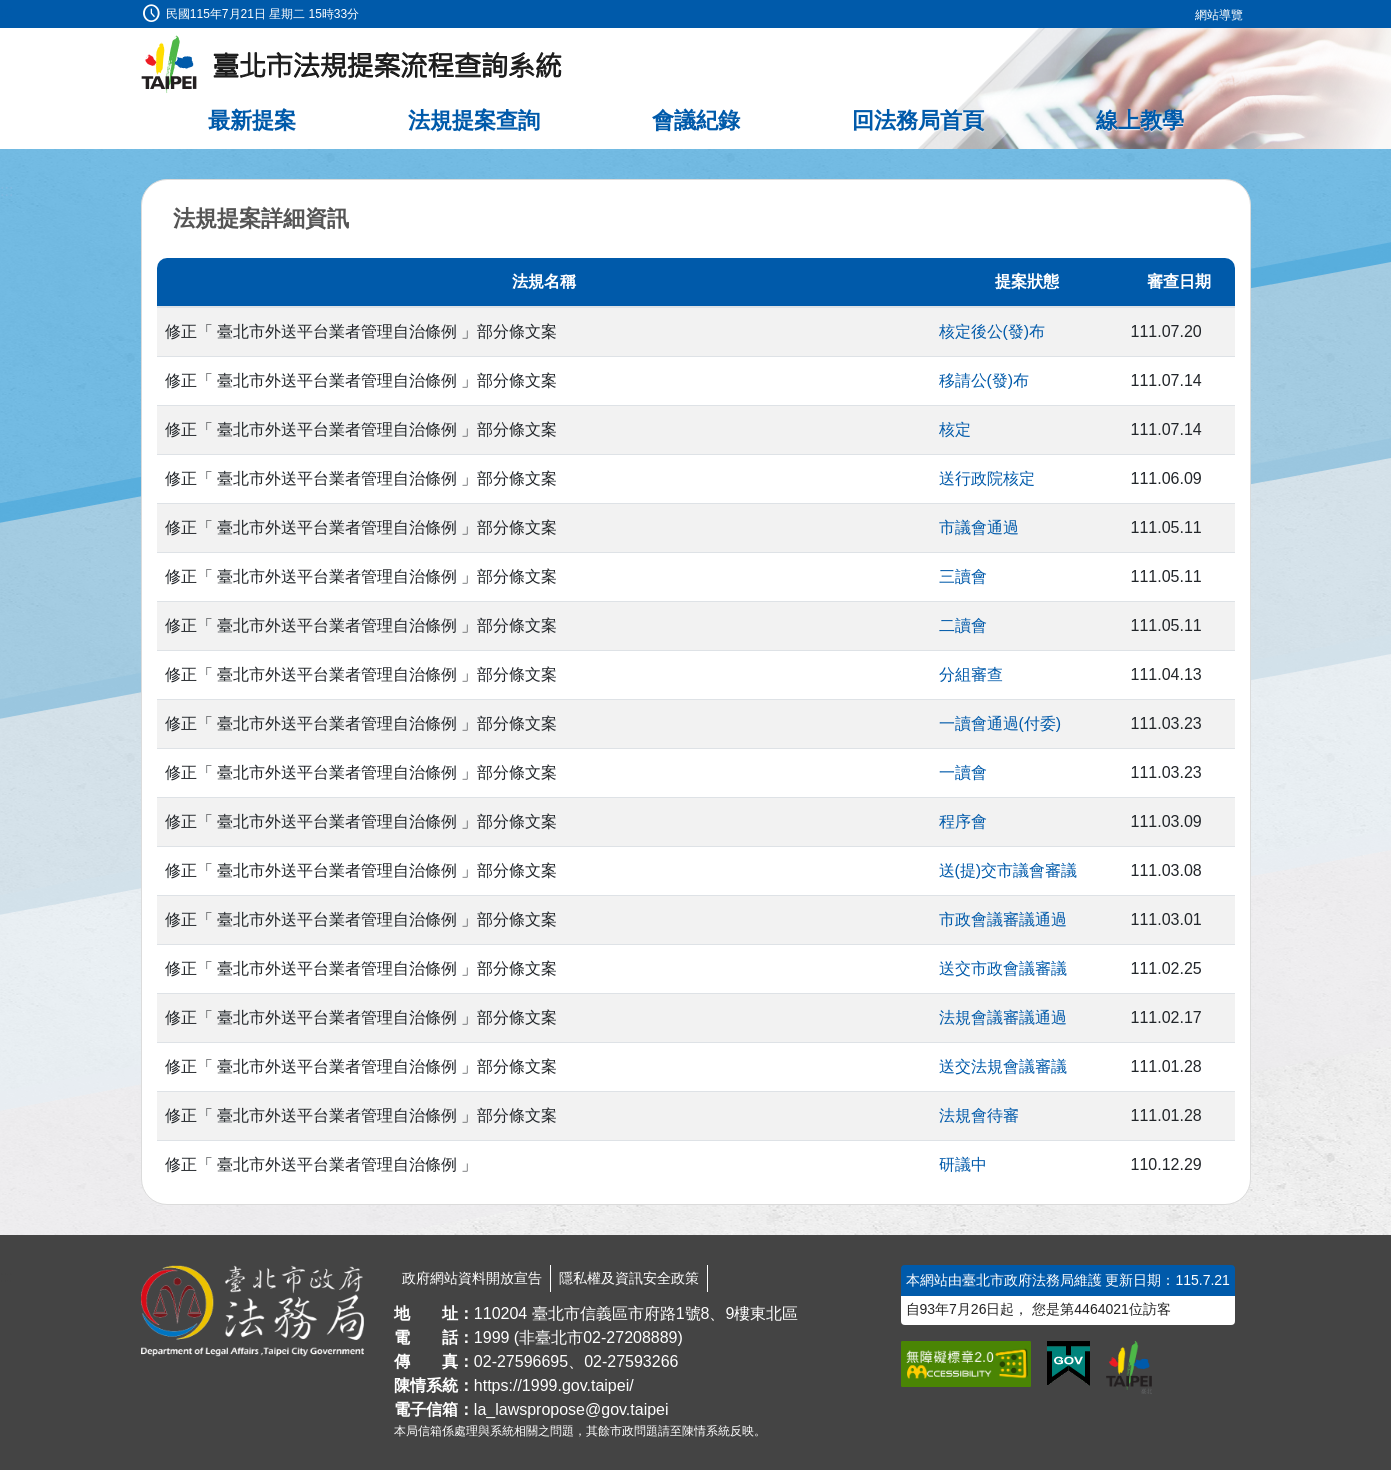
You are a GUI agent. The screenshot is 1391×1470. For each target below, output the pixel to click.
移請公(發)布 (984, 380)
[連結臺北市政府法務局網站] (252, 1311)
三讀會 (963, 576)
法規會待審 (979, 1115)
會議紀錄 (696, 120)
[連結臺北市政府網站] (1129, 1367)
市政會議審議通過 (1003, 919)
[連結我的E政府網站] (1068, 1364)
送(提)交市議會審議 (1008, 870)
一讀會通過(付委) (1000, 723)
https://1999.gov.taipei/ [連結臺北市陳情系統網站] (554, 1385)
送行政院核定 (987, 478)
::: (6, 11)
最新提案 (252, 120)
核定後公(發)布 (992, 331)
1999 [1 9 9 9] (492, 1337)
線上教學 (1140, 120)
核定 (955, 429)
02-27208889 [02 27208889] (630, 1337)
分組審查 (971, 674)
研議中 (963, 1164)
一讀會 (963, 772)
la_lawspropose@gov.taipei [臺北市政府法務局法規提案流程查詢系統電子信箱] (571, 1409)
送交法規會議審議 (1003, 1066)
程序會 (963, 821)
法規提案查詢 (474, 120)
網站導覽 (1219, 15)
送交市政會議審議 (1003, 968)
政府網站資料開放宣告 (472, 1278)
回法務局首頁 (918, 120)
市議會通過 (979, 527)
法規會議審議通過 (1003, 1017)
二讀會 (963, 625)
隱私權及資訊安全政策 (629, 1278)
